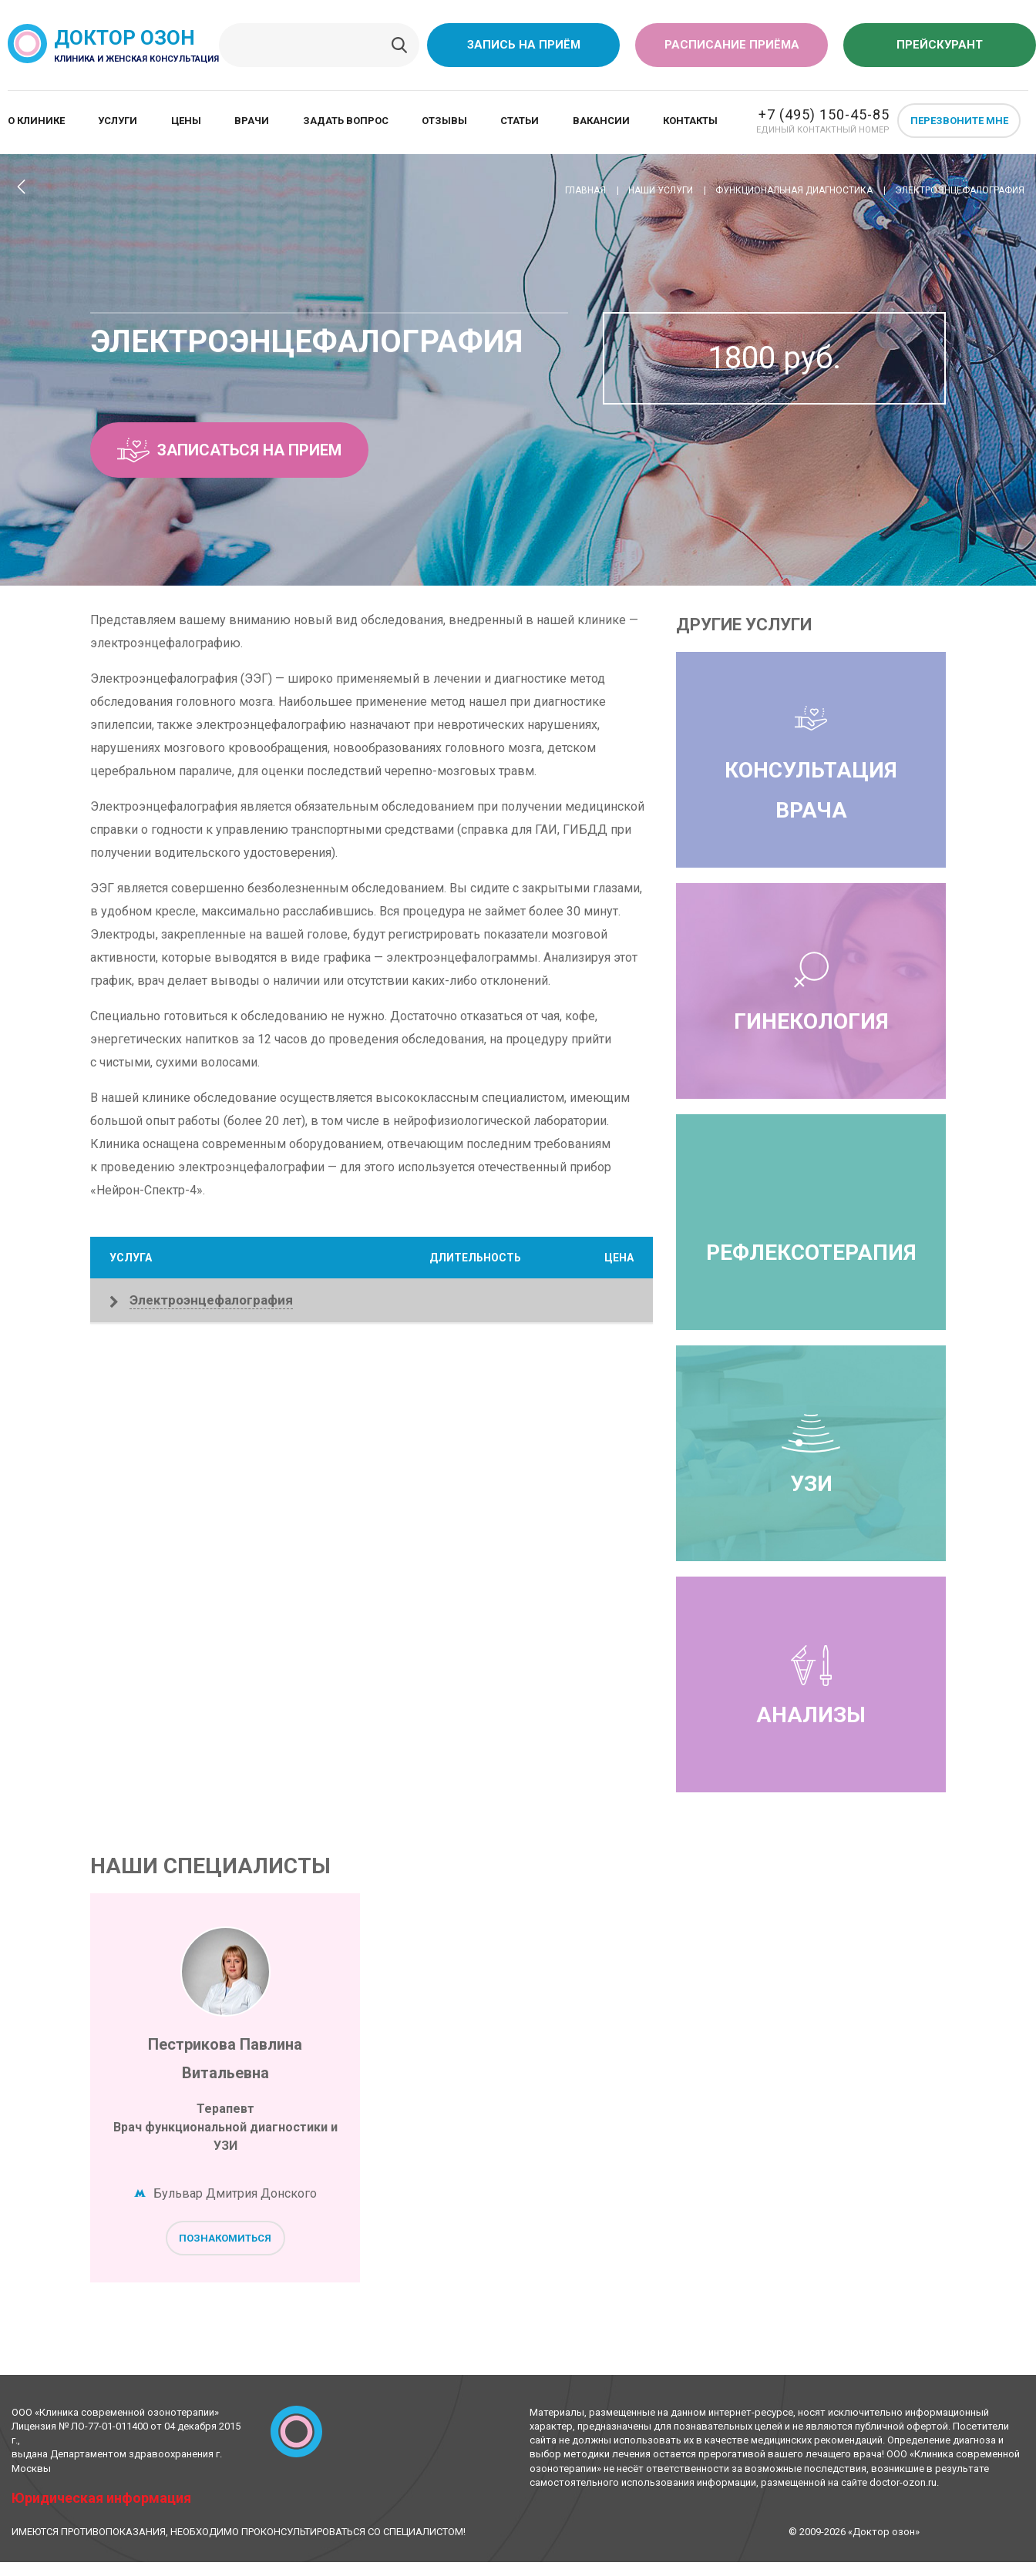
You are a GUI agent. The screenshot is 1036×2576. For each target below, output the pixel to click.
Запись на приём (523, 45)
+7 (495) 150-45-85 (824, 114)
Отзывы (444, 120)
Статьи (519, 120)
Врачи (251, 120)
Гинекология (811, 991)
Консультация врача (811, 760)
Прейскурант (939, 45)
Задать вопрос (345, 120)
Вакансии (601, 120)
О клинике (36, 120)
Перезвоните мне (959, 120)
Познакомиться (225, 2238)
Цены (186, 120)
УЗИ (811, 1453)
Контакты (690, 120)
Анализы (811, 1684)
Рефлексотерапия (811, 1252)
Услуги (117, 120)
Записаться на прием (229, 450)
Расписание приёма (731, 45)
